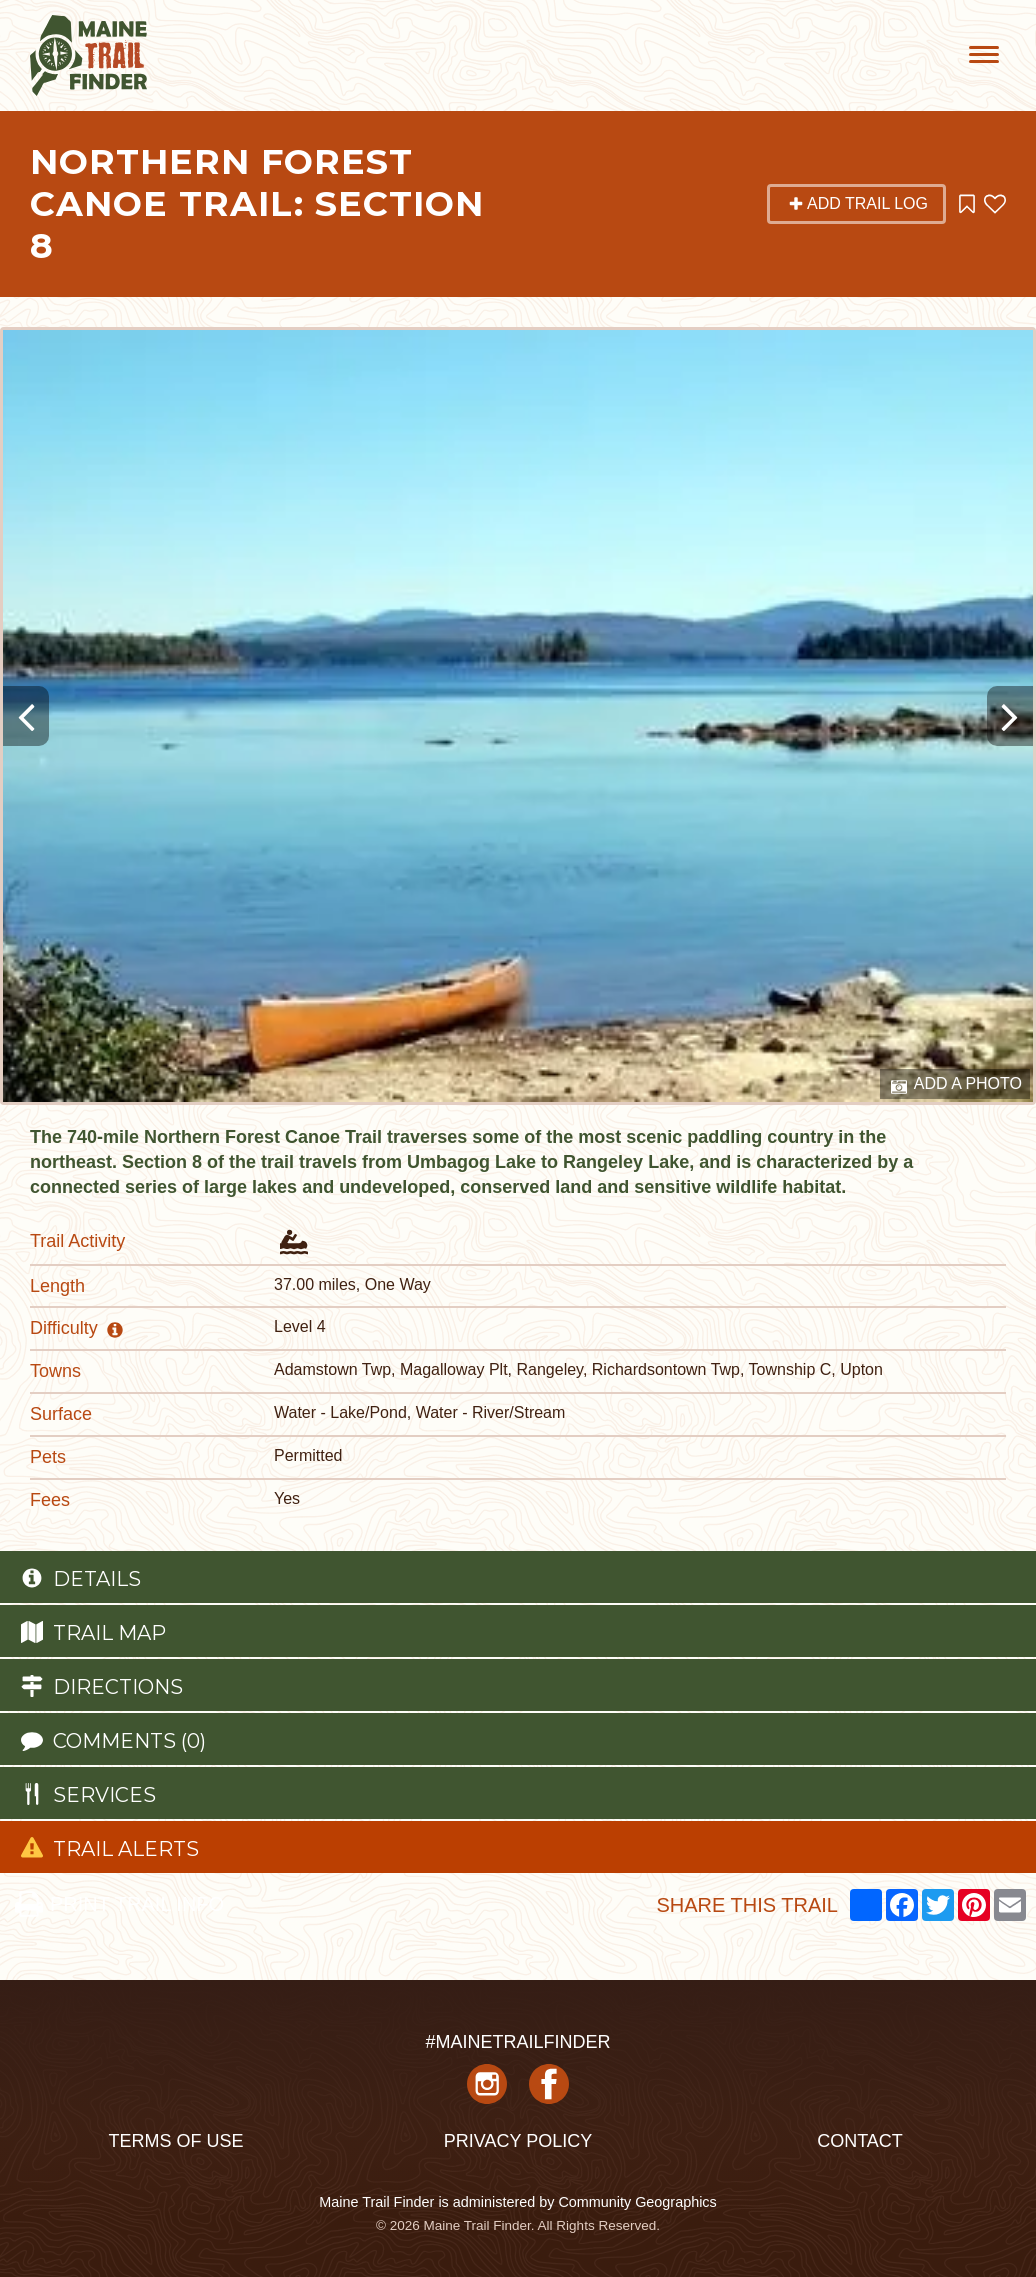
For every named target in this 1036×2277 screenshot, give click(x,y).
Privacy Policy (518, 2141)
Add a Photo (956, 1085)
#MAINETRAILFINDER (517, 2042)
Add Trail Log (858, 203)
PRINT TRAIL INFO (119, 1904)
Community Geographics (637, 2202)
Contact (860, 2141)
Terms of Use (175, 2141)
